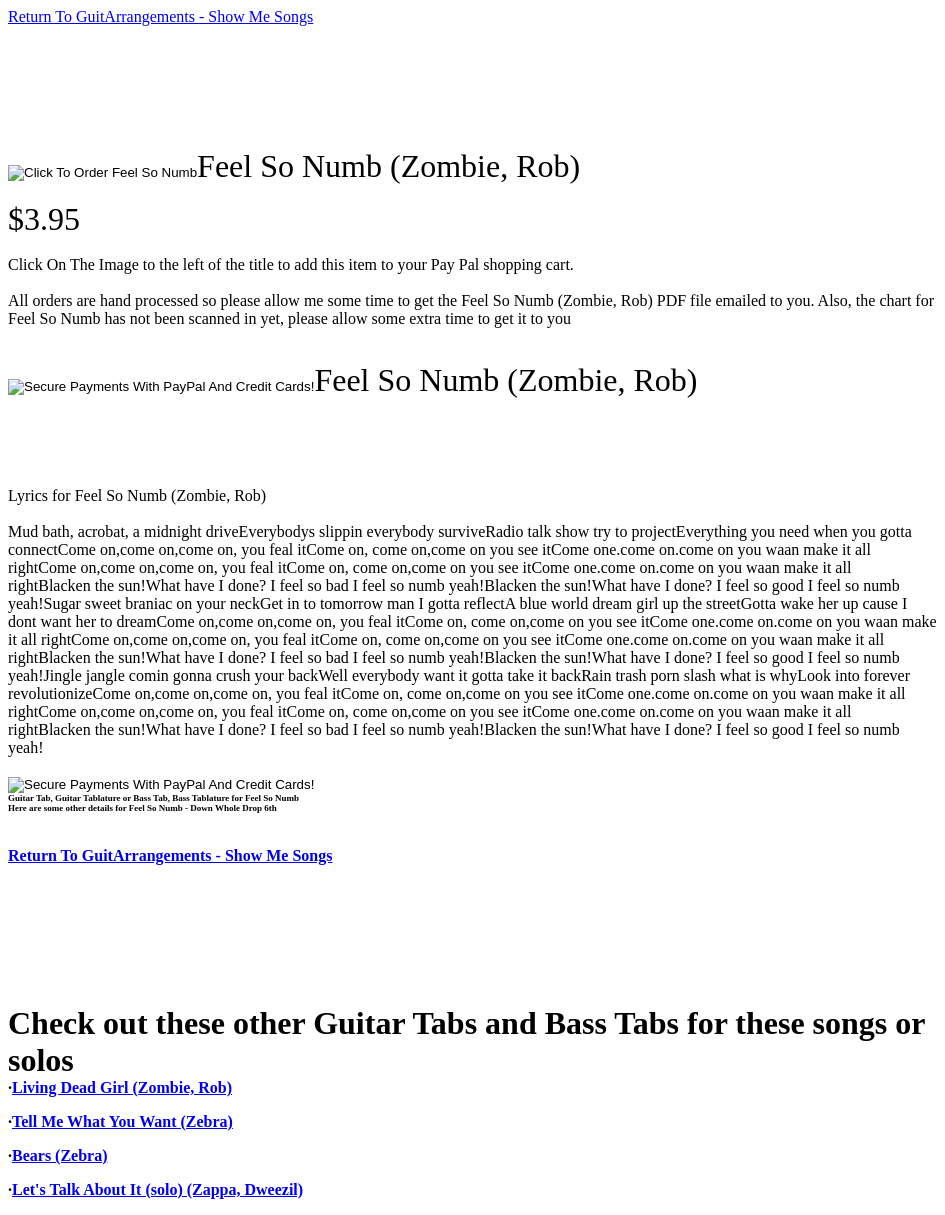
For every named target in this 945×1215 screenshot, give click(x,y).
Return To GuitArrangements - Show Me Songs (160, 16)
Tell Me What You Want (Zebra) (122, 1121)
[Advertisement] (372, 87)
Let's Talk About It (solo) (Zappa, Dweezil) (157, 1189)
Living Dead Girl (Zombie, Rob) (122, 1087)
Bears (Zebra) (60, 1155)
